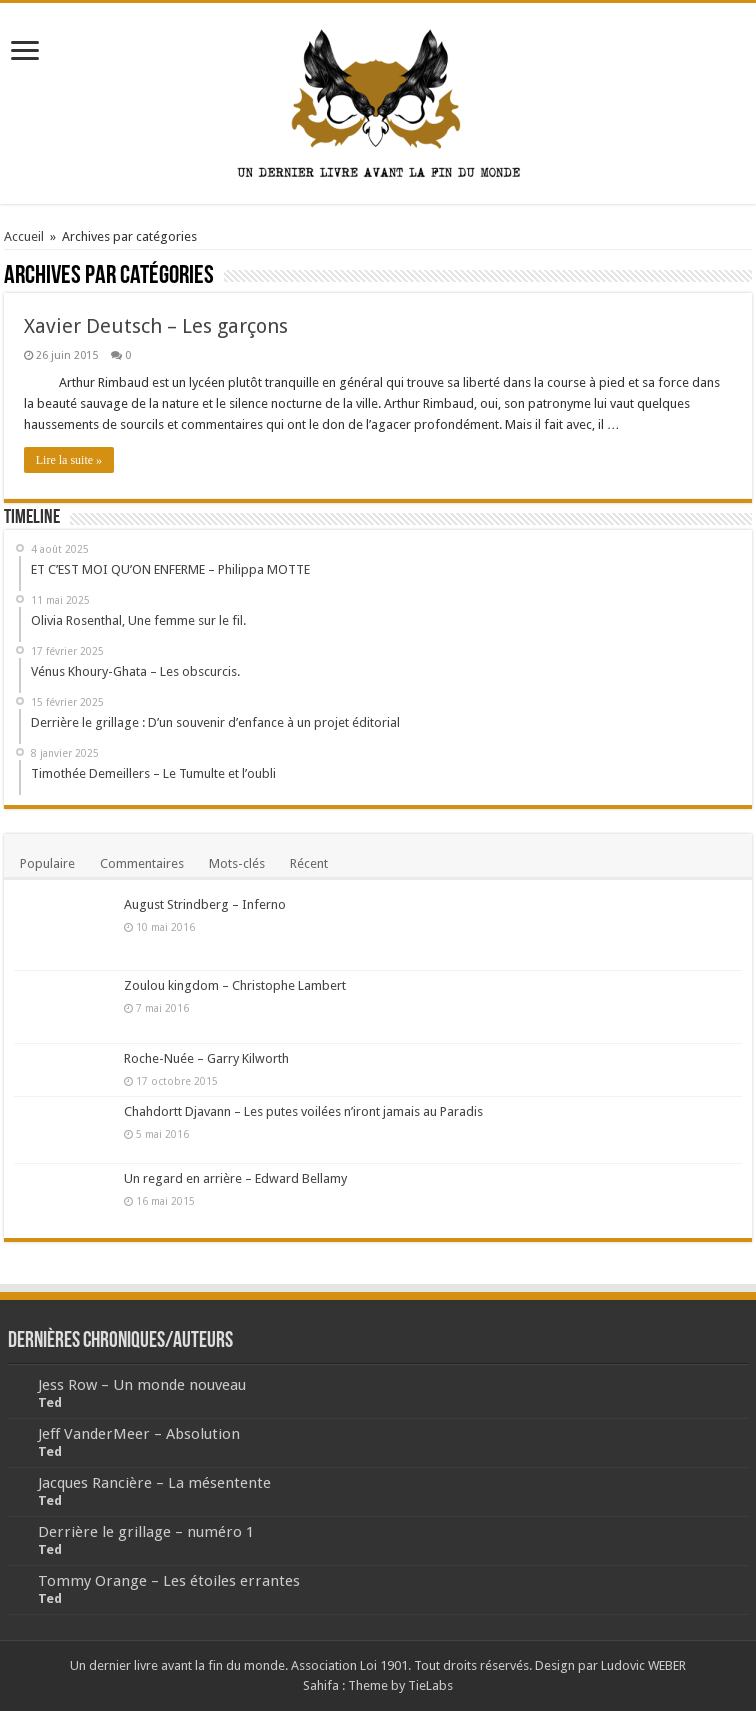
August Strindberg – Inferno (205, 904)
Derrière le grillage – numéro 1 (146, 1532)
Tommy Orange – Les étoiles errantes (169, 1581)
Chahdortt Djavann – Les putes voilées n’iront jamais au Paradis (303, 1111)
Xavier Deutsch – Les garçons (156, 326)
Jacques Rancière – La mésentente (154, 1483)
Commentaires (142, 863)
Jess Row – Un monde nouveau (142, 1385)
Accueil (24, 236)
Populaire (47, 863)
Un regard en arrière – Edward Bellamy (235, 1178)
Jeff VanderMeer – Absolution (139, 1434)
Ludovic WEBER (643, 1665)
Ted (50, 1402)
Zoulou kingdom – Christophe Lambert (235, 985)
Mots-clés (237, 863)
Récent (309, 863)
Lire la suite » (69, 460)
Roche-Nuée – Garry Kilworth (206, 1058)
